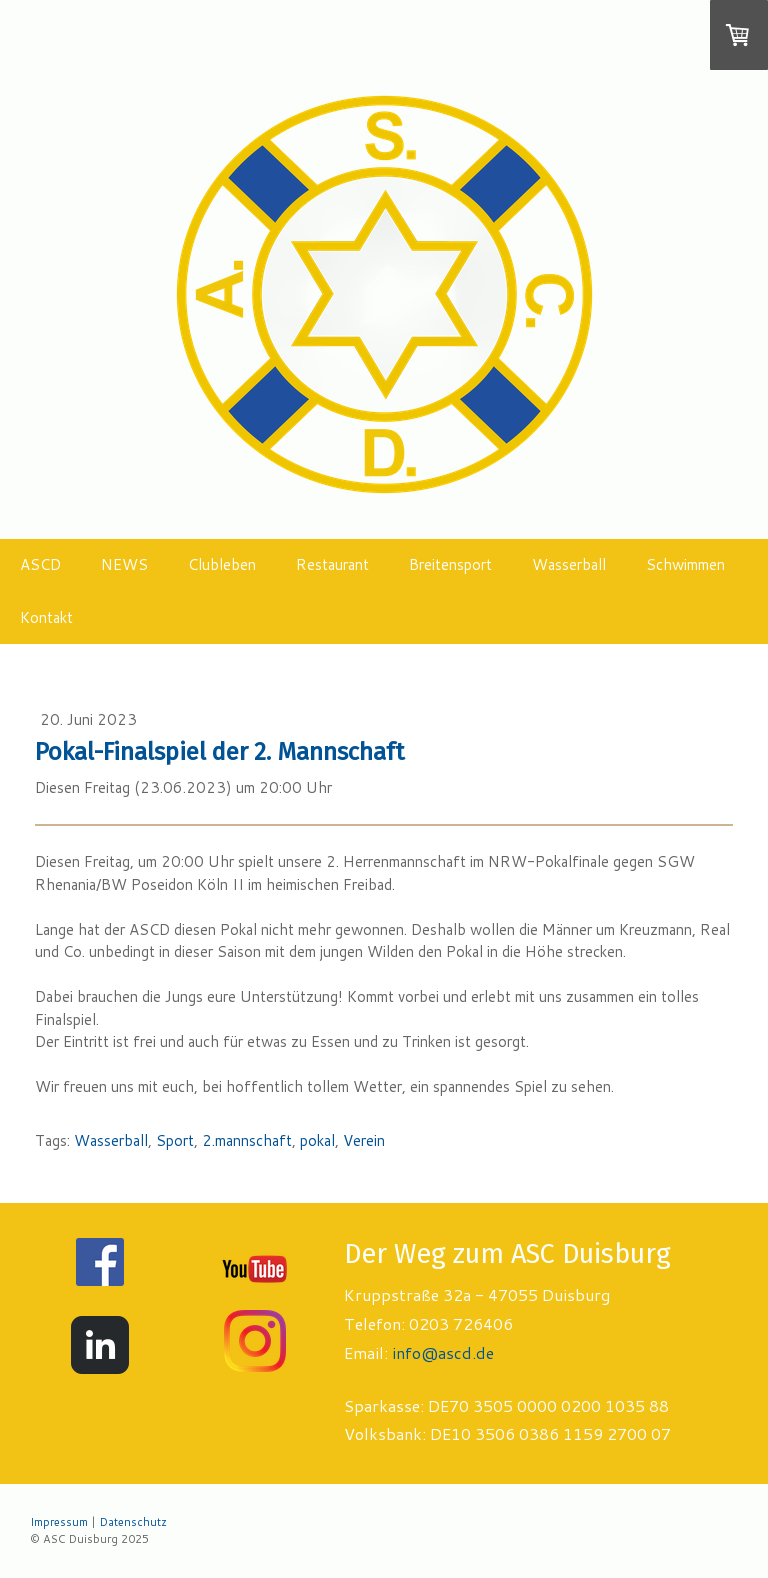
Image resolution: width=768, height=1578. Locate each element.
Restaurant (332, 564)
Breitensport (450, 564)
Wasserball (569, 564)
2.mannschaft (247, 1140)
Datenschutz (133, 1522)
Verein (364, 1140)
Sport (175, 1140)
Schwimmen (685, 564)
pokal (317, 1140)
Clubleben (222, 564)
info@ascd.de (443, 1352)
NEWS (124, 564)
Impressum (59, 1522)
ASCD (40, 564)
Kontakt (46, 617)
